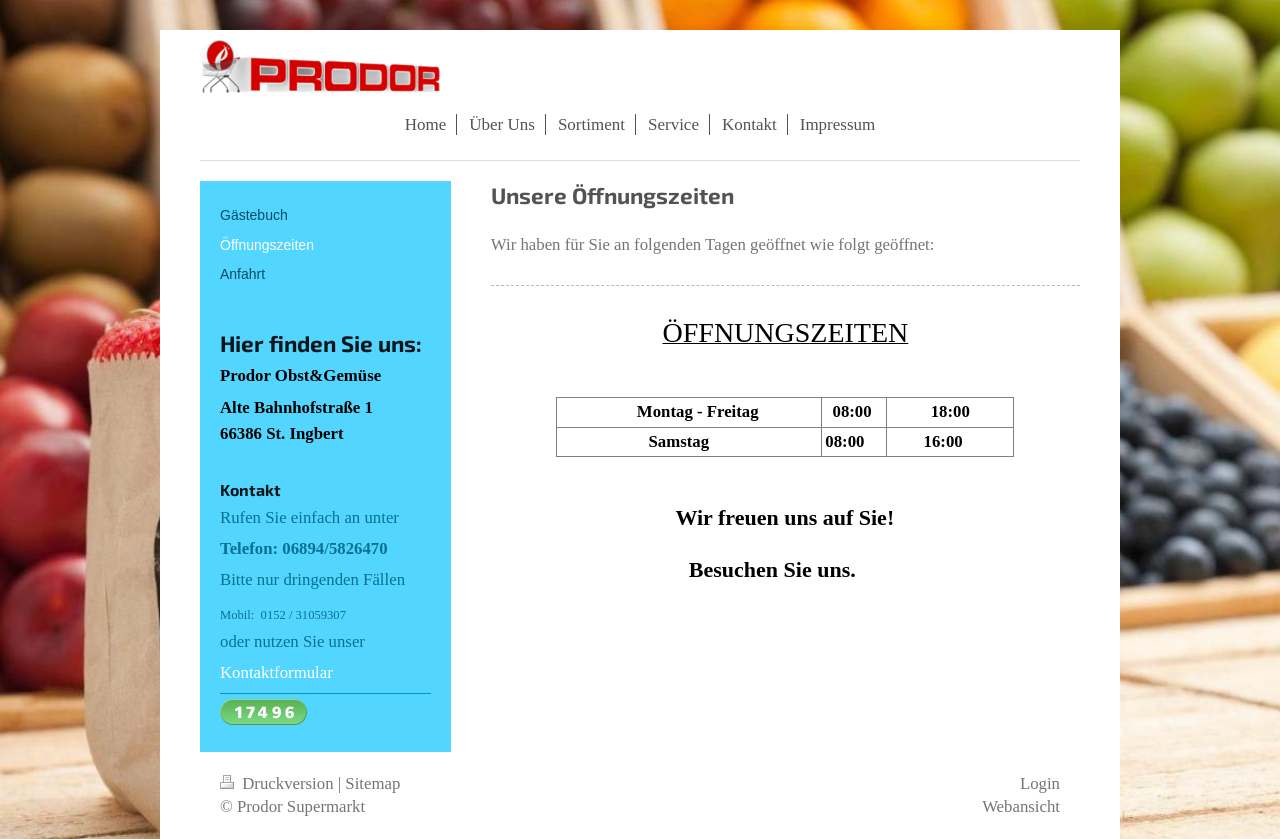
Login (1040, 783)
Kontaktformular (276, 672)
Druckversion (279, 783)
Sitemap (372, 783)
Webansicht (1021, 806)
